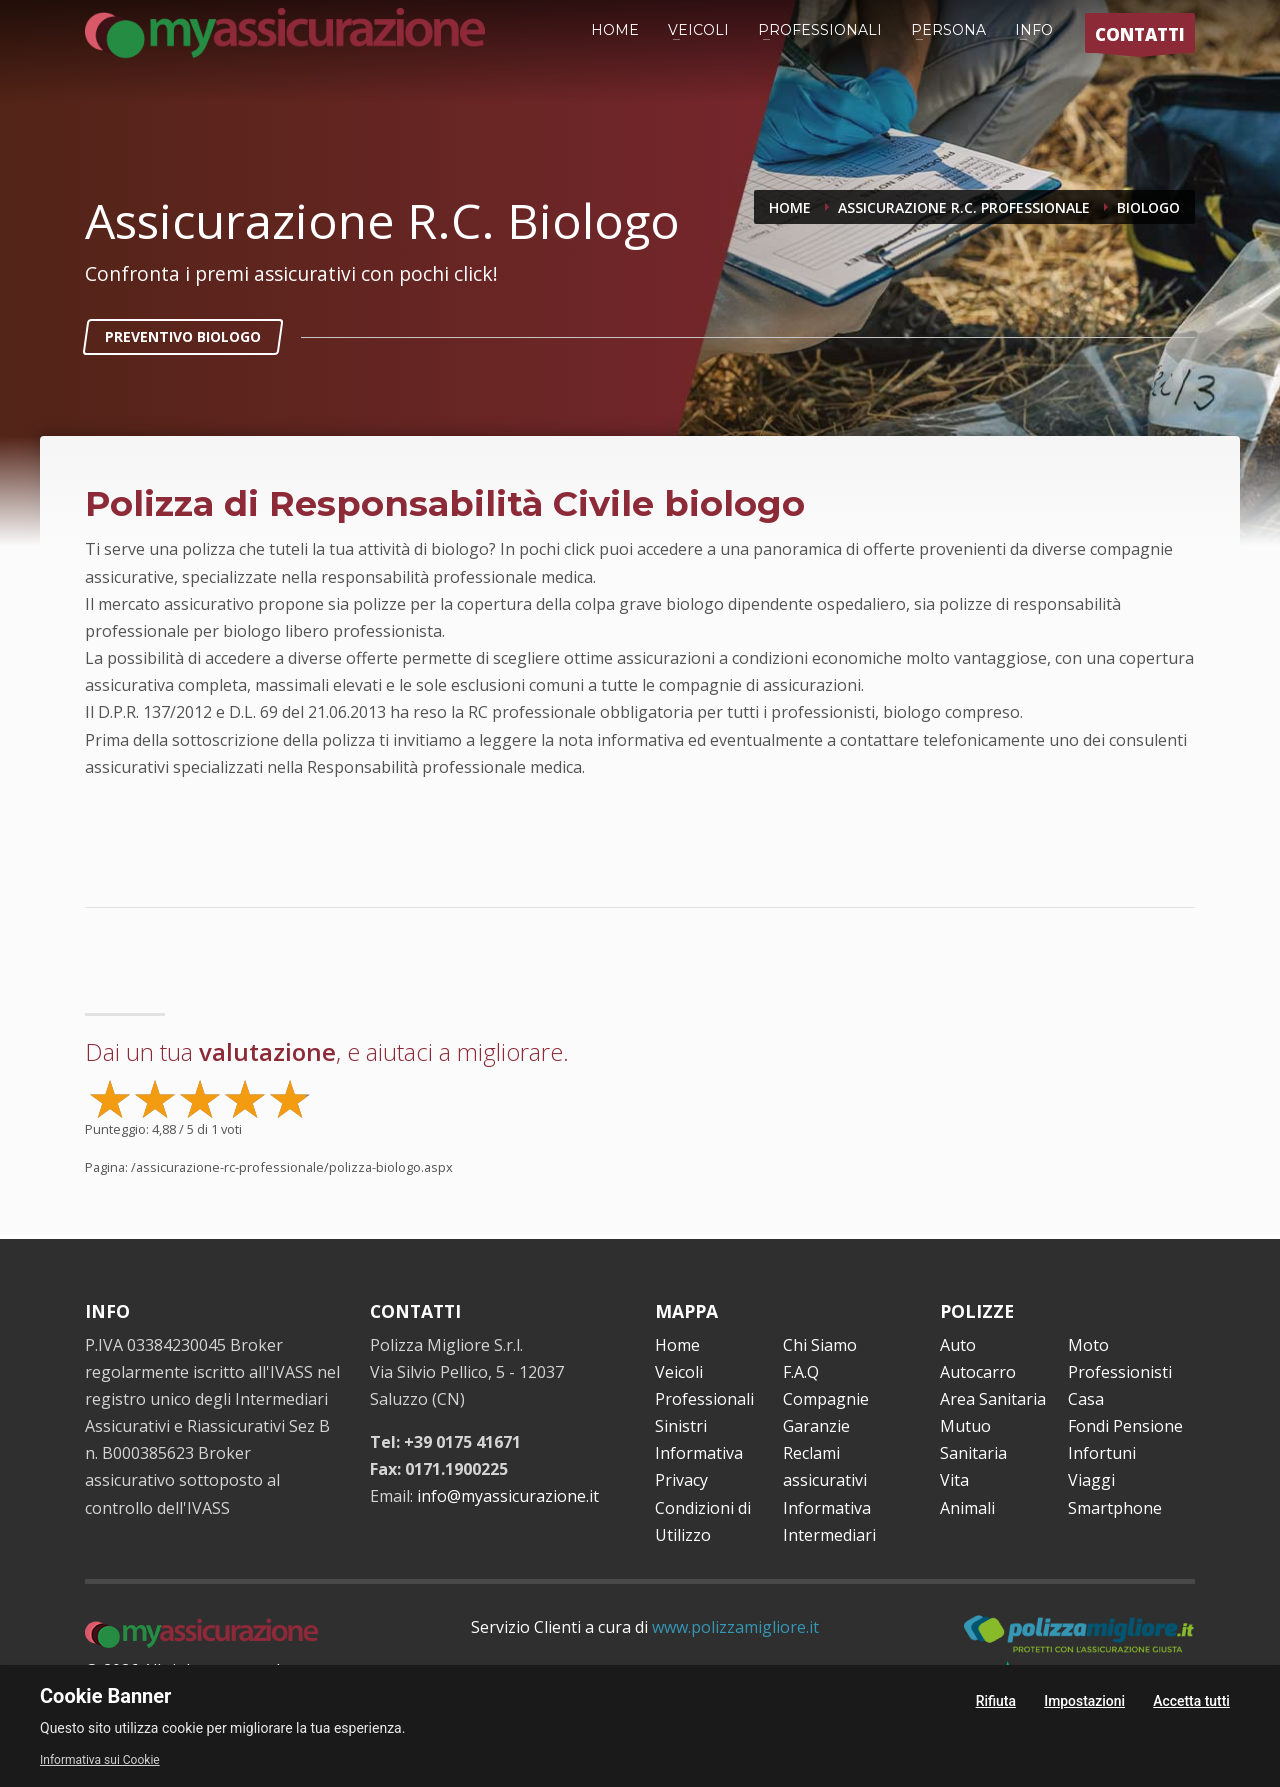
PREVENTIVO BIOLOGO (183, 336)
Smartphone (1115, 1508)
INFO (1034, 30)
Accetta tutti (1191, 1701)
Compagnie (826, 1399)
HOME (615, 30)
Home (677, 1345)
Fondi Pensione (1125, 1426)
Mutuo (965, 1426)
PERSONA (948, 30)
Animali (967, 1508)
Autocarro (978, 1372)
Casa (1086, 1399)
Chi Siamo (820, 1345)
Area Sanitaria (993, 1399)
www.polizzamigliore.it (735, 1627)
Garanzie (816, 1426)
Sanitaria (973, 1453)
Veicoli (679, 1372)
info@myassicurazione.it (508, 1496)
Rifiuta (995, 1701)
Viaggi (1091, 1480)
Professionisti (1120, 1372)
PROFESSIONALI (820, 30)
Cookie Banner (105, 1696)
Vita (954, 1480)
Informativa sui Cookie (100, 1760)
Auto (958, 1345)
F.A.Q (801, 1372)
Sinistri (681, 1426)
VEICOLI (698, 30)
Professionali (704, 1399)
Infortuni (1102, 1453)
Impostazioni (1084, 1701)
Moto (1088, 1345)
